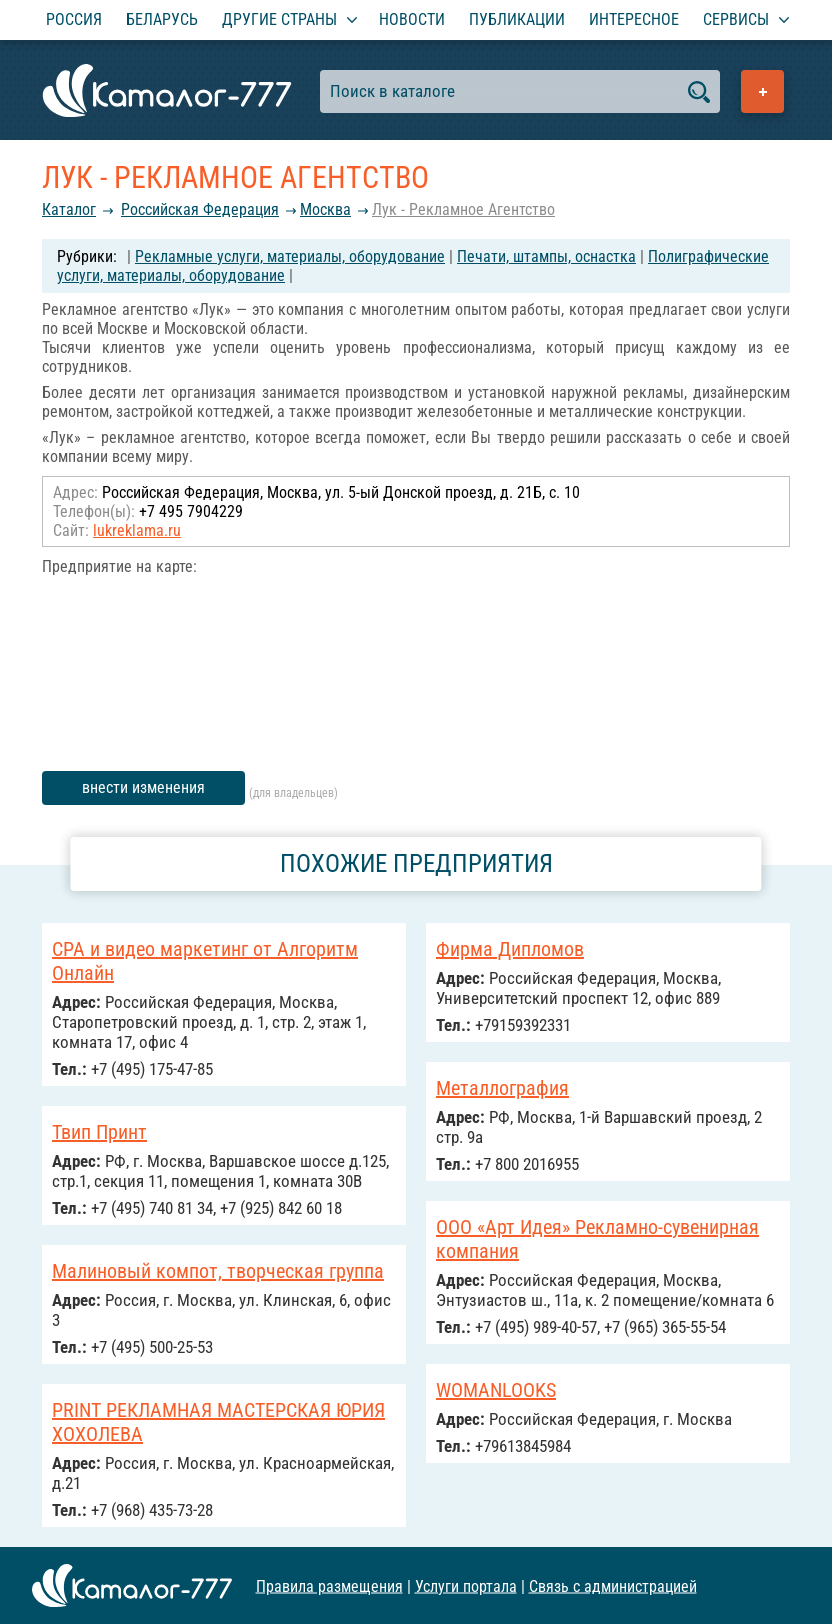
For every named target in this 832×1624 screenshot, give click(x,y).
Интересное (634, 19)
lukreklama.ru (137, 530)
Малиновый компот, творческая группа (218, 1271)
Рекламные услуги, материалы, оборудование (290, 256)
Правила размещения (329, 1585)
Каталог (69, 209)
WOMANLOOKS (496, 1390)
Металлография (502, 1088)
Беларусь (162, 19)
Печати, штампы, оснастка (546, 256)
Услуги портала (466, 1585)
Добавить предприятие (762, 91)
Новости (412, 19)
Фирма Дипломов (510, 949)
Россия (74, 19)
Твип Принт (99, 1132)
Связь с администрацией (613, 1585)
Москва (325, 209)
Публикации (517, 19)
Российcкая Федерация (200, 209)
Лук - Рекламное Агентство (463, 209)
